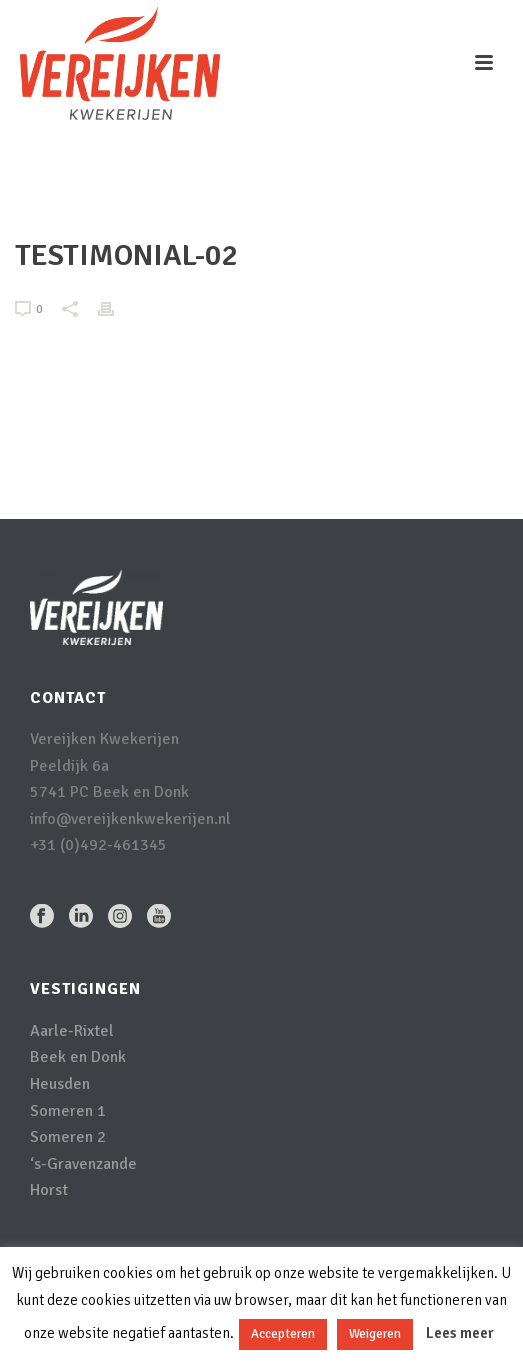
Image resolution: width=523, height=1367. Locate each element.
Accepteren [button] (283, 1334)
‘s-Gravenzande (83, 1164)
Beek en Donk (78, 1057)
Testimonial (233, 196)
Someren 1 (68, 1111)
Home (167, 196)
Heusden (60, 1084)
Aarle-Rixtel (72, 1031)
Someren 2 (68, 1137)
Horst (49, 1190)
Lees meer (460, 1333)
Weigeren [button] (375, 1334)
